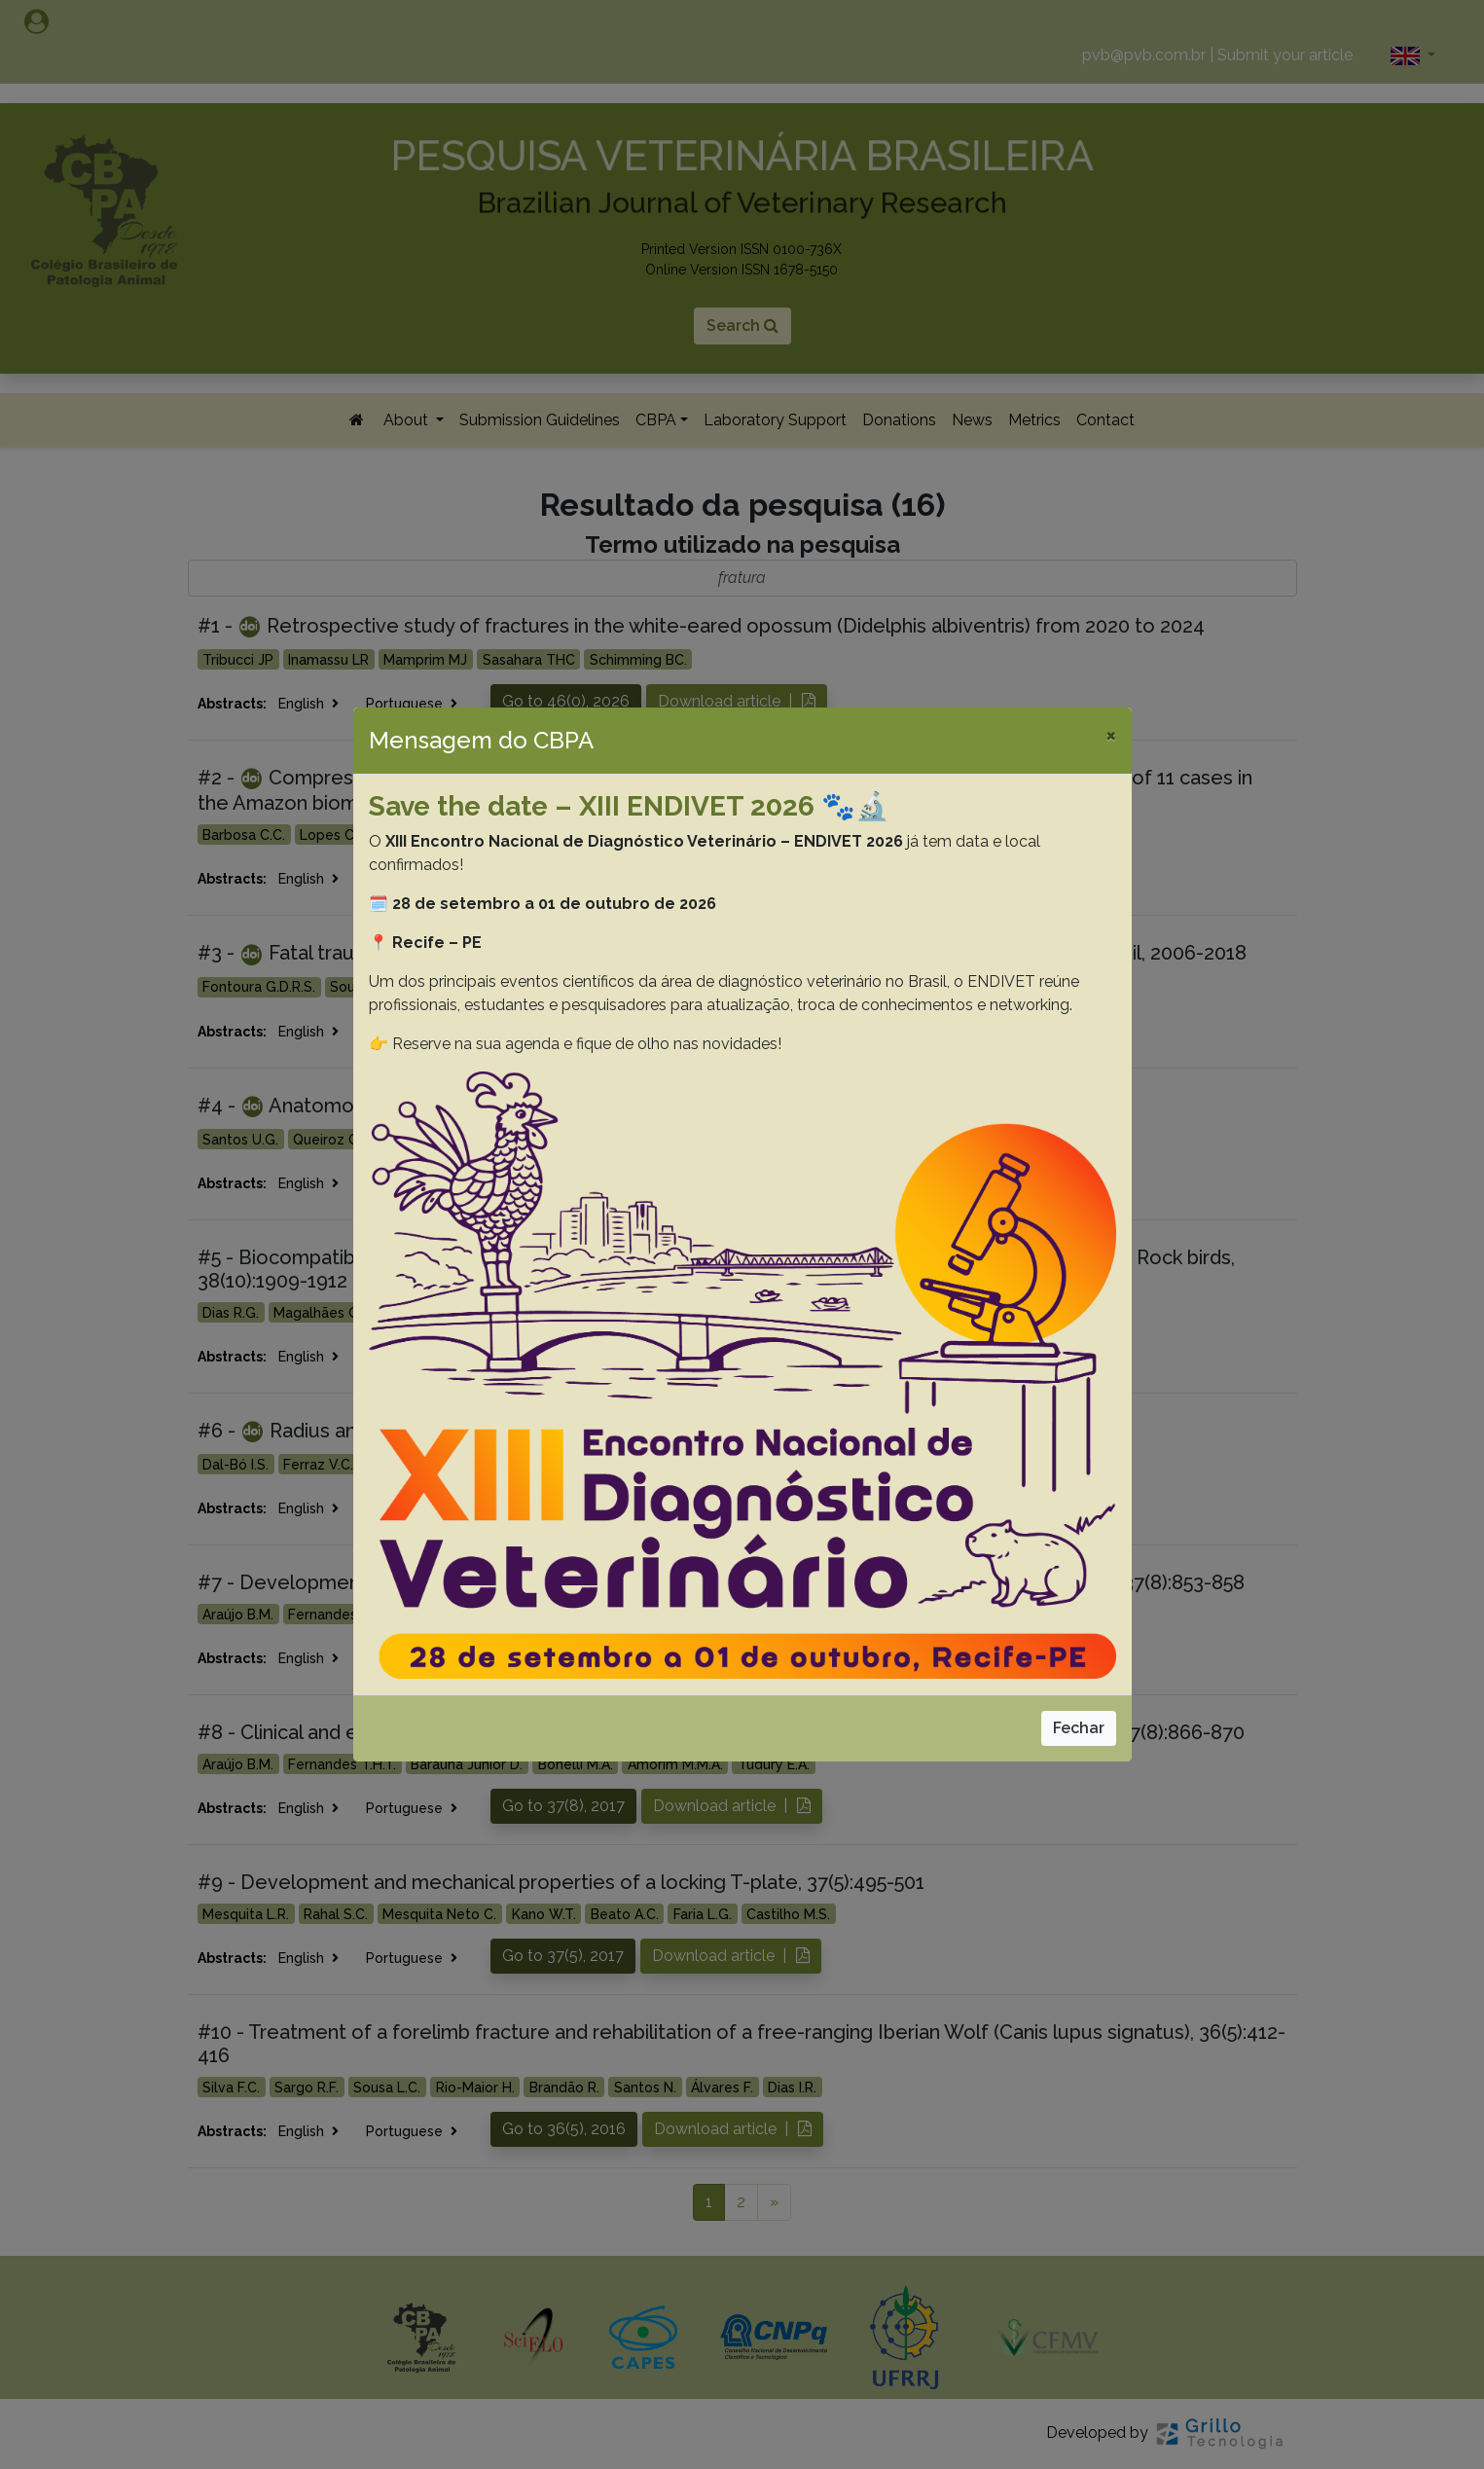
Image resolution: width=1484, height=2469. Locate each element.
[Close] (1111, 735)
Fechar (1078, 1728)
